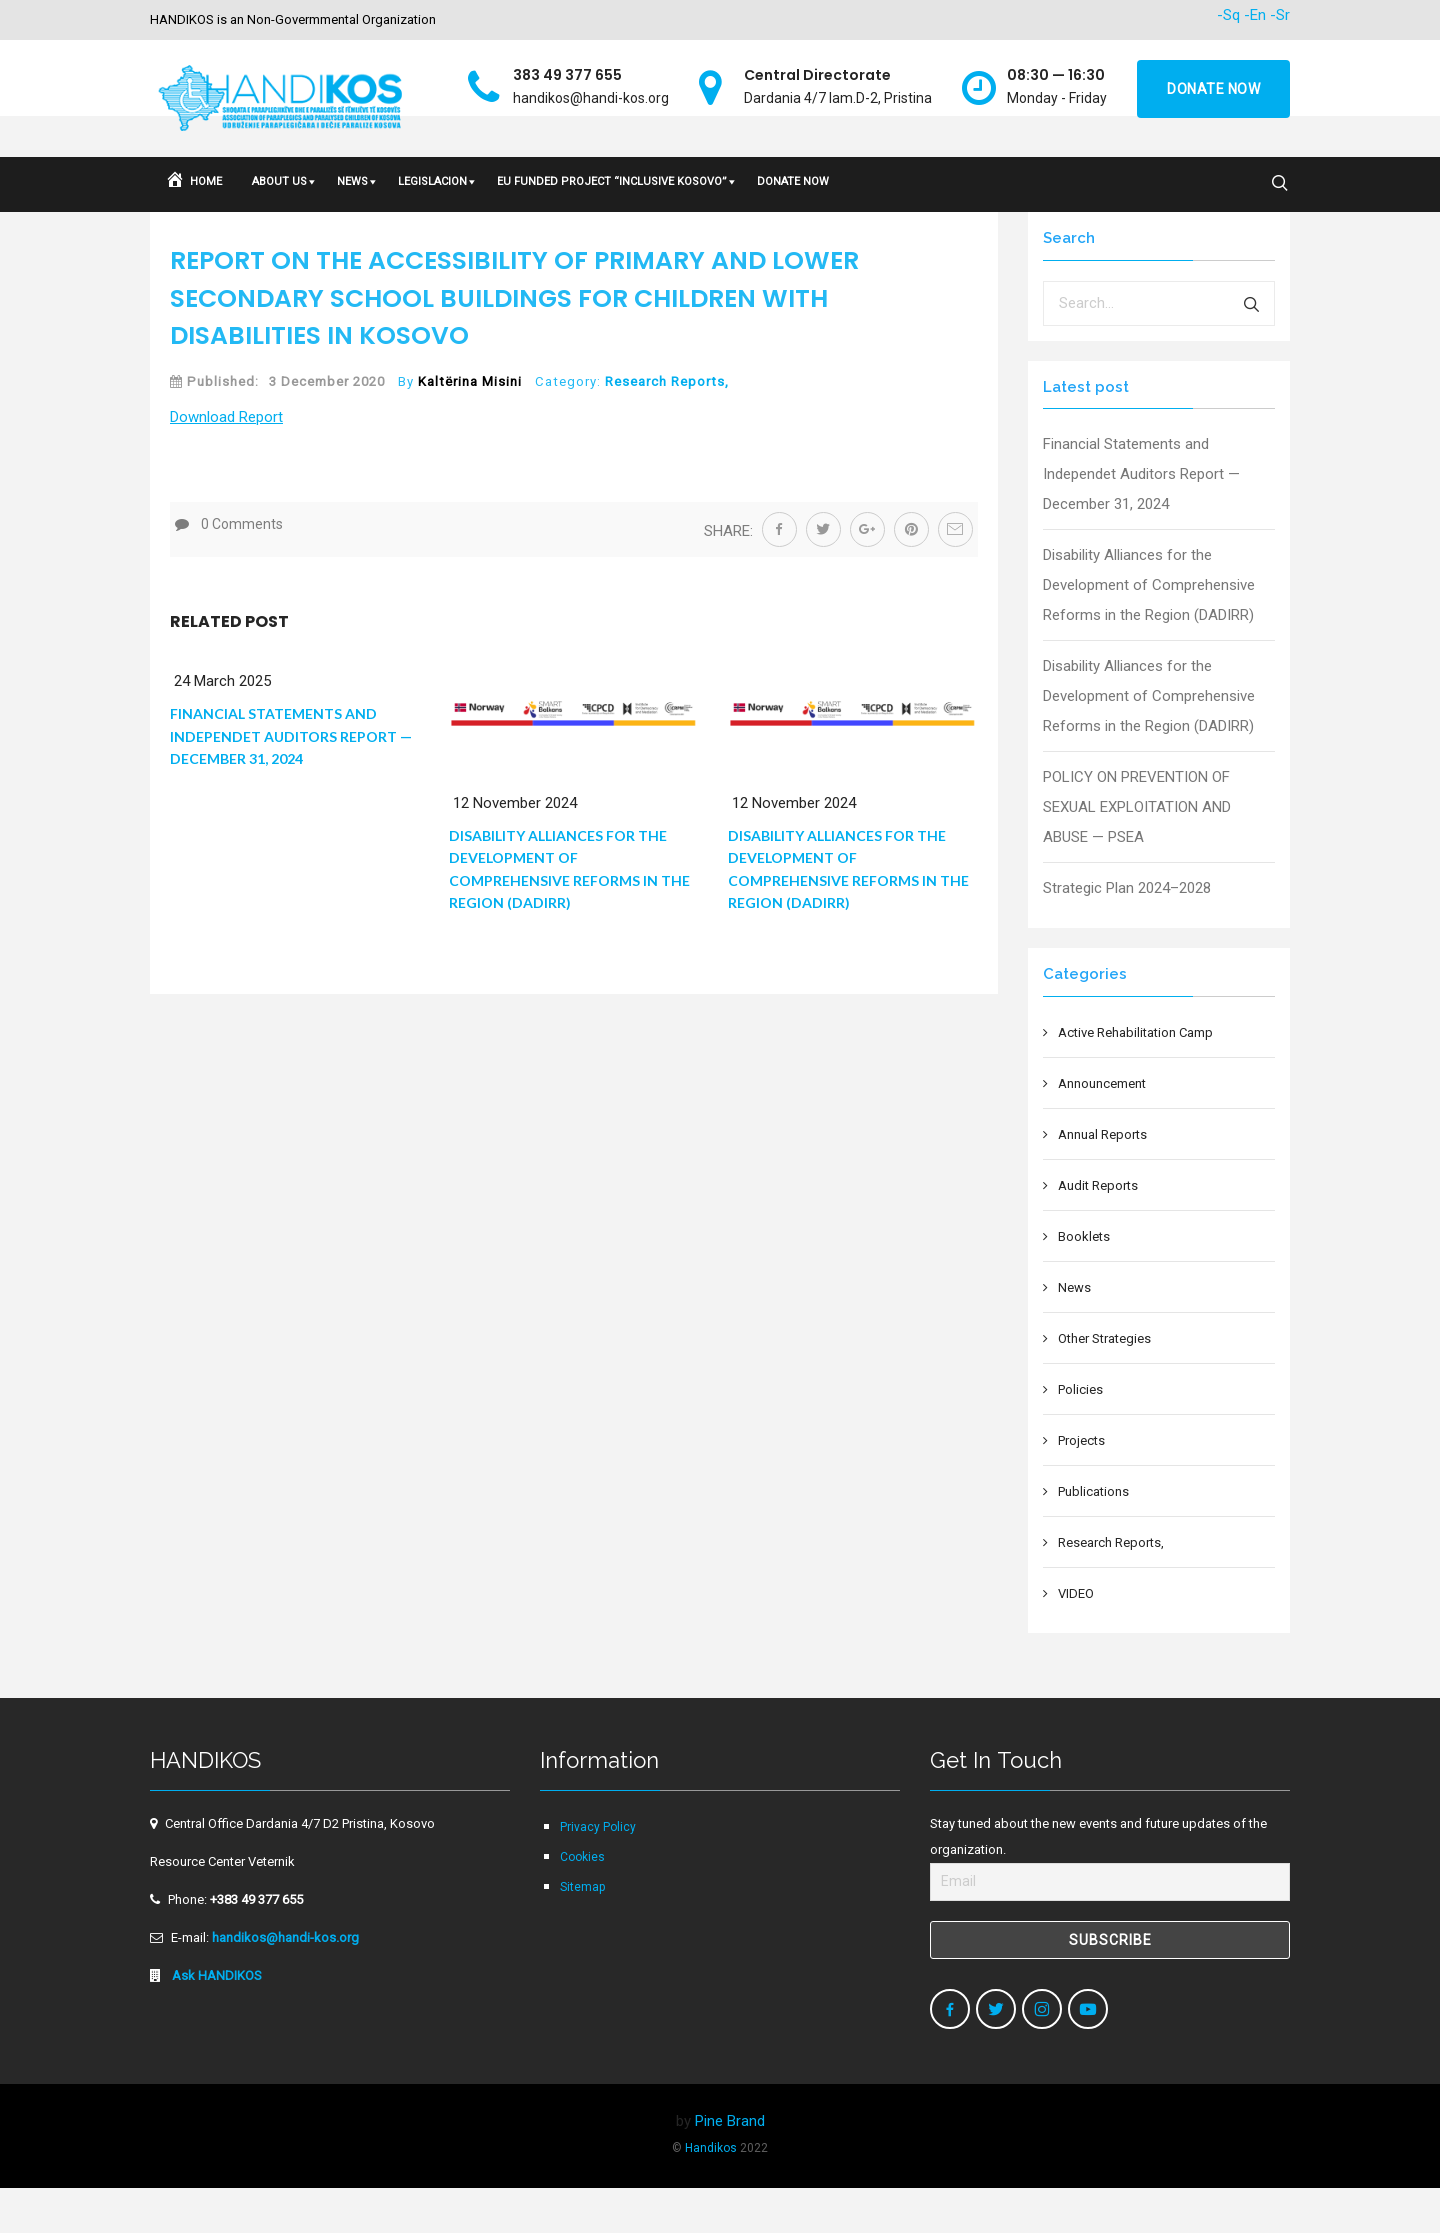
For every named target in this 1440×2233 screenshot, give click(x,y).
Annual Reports (1102, 1179)
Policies (1080, 1434)
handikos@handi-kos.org (285, 1982)
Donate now (1213, 89)
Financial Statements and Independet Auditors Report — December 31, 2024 (291, 781)
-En (1255, 15)
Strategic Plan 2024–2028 (1127, 933)
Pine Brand (730, 2166)
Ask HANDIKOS (215, 2020)
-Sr (1280, 15)
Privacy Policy (598, 1872)
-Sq (1228, 15)
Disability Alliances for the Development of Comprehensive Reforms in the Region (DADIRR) (1149, 630)
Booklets (1084, 1281)
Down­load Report (226, 462)
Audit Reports (1098, 1230)
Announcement (1102, 1128)
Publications (1093, 1536)
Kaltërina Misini (470, 426)
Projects (1081, 1485)
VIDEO (1076, 1638)
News (1074, 1332)
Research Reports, (667, 426)
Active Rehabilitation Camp (1135, 1077)
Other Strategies (1104, 1383)
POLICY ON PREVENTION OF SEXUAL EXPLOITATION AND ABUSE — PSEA (1137, 852)
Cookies (582, 1902)
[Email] (1110, 1927)
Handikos (711, 2193)
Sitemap (582, 1932)
